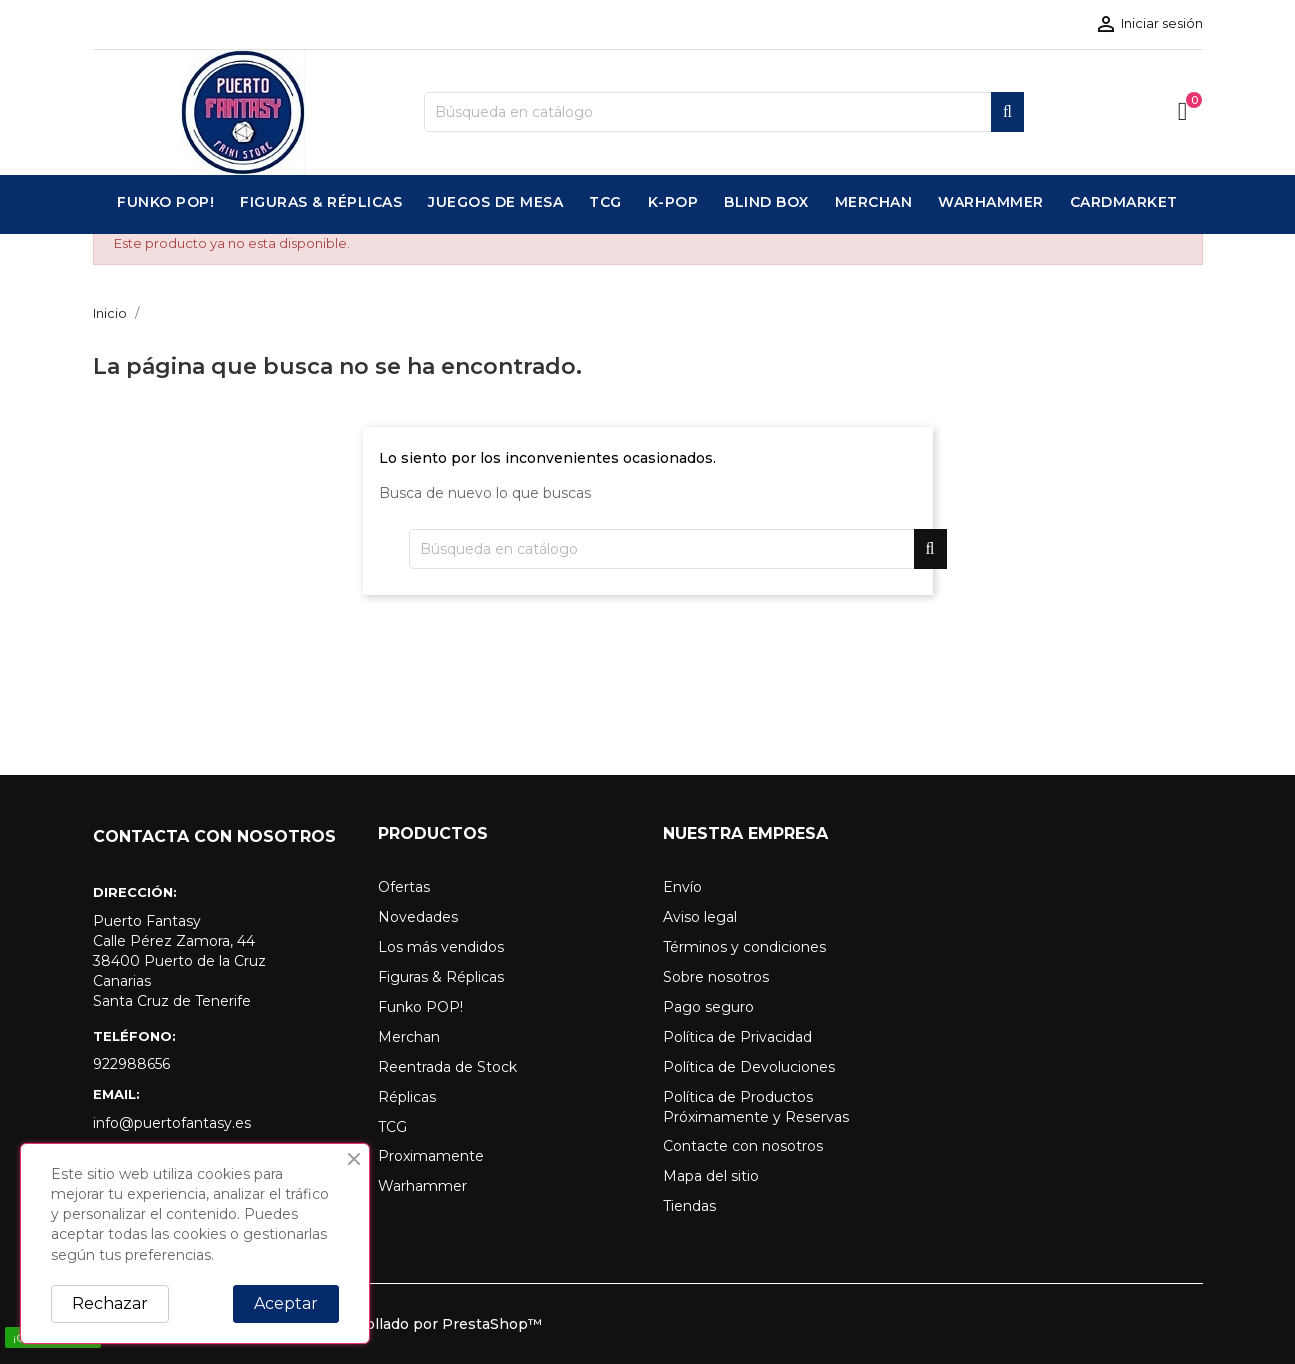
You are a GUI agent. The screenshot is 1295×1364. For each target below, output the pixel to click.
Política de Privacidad (737, 1037)
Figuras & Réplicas (441, 977)
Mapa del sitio (711, 1176)
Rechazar (110, 1303)
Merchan (409, 1037)
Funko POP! (420, 1007)
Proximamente (431, 1156)
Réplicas (407, 1097)
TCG (392, 1127)
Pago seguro (708, 1007)
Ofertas (404, 887)
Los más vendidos (441, 947)
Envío (682, 887)
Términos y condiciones (744, 947)
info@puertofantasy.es (172, 1123)
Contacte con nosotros (743, 1146)
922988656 (131, 1064)
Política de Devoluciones (749, 1067)
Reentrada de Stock (447, 1067)
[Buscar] (724, 112)
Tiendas (689, 1206)
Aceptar (286, 1303)
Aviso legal (700, 917)
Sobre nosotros (716, 977)
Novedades (418, 917)
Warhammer (422, 1186)
